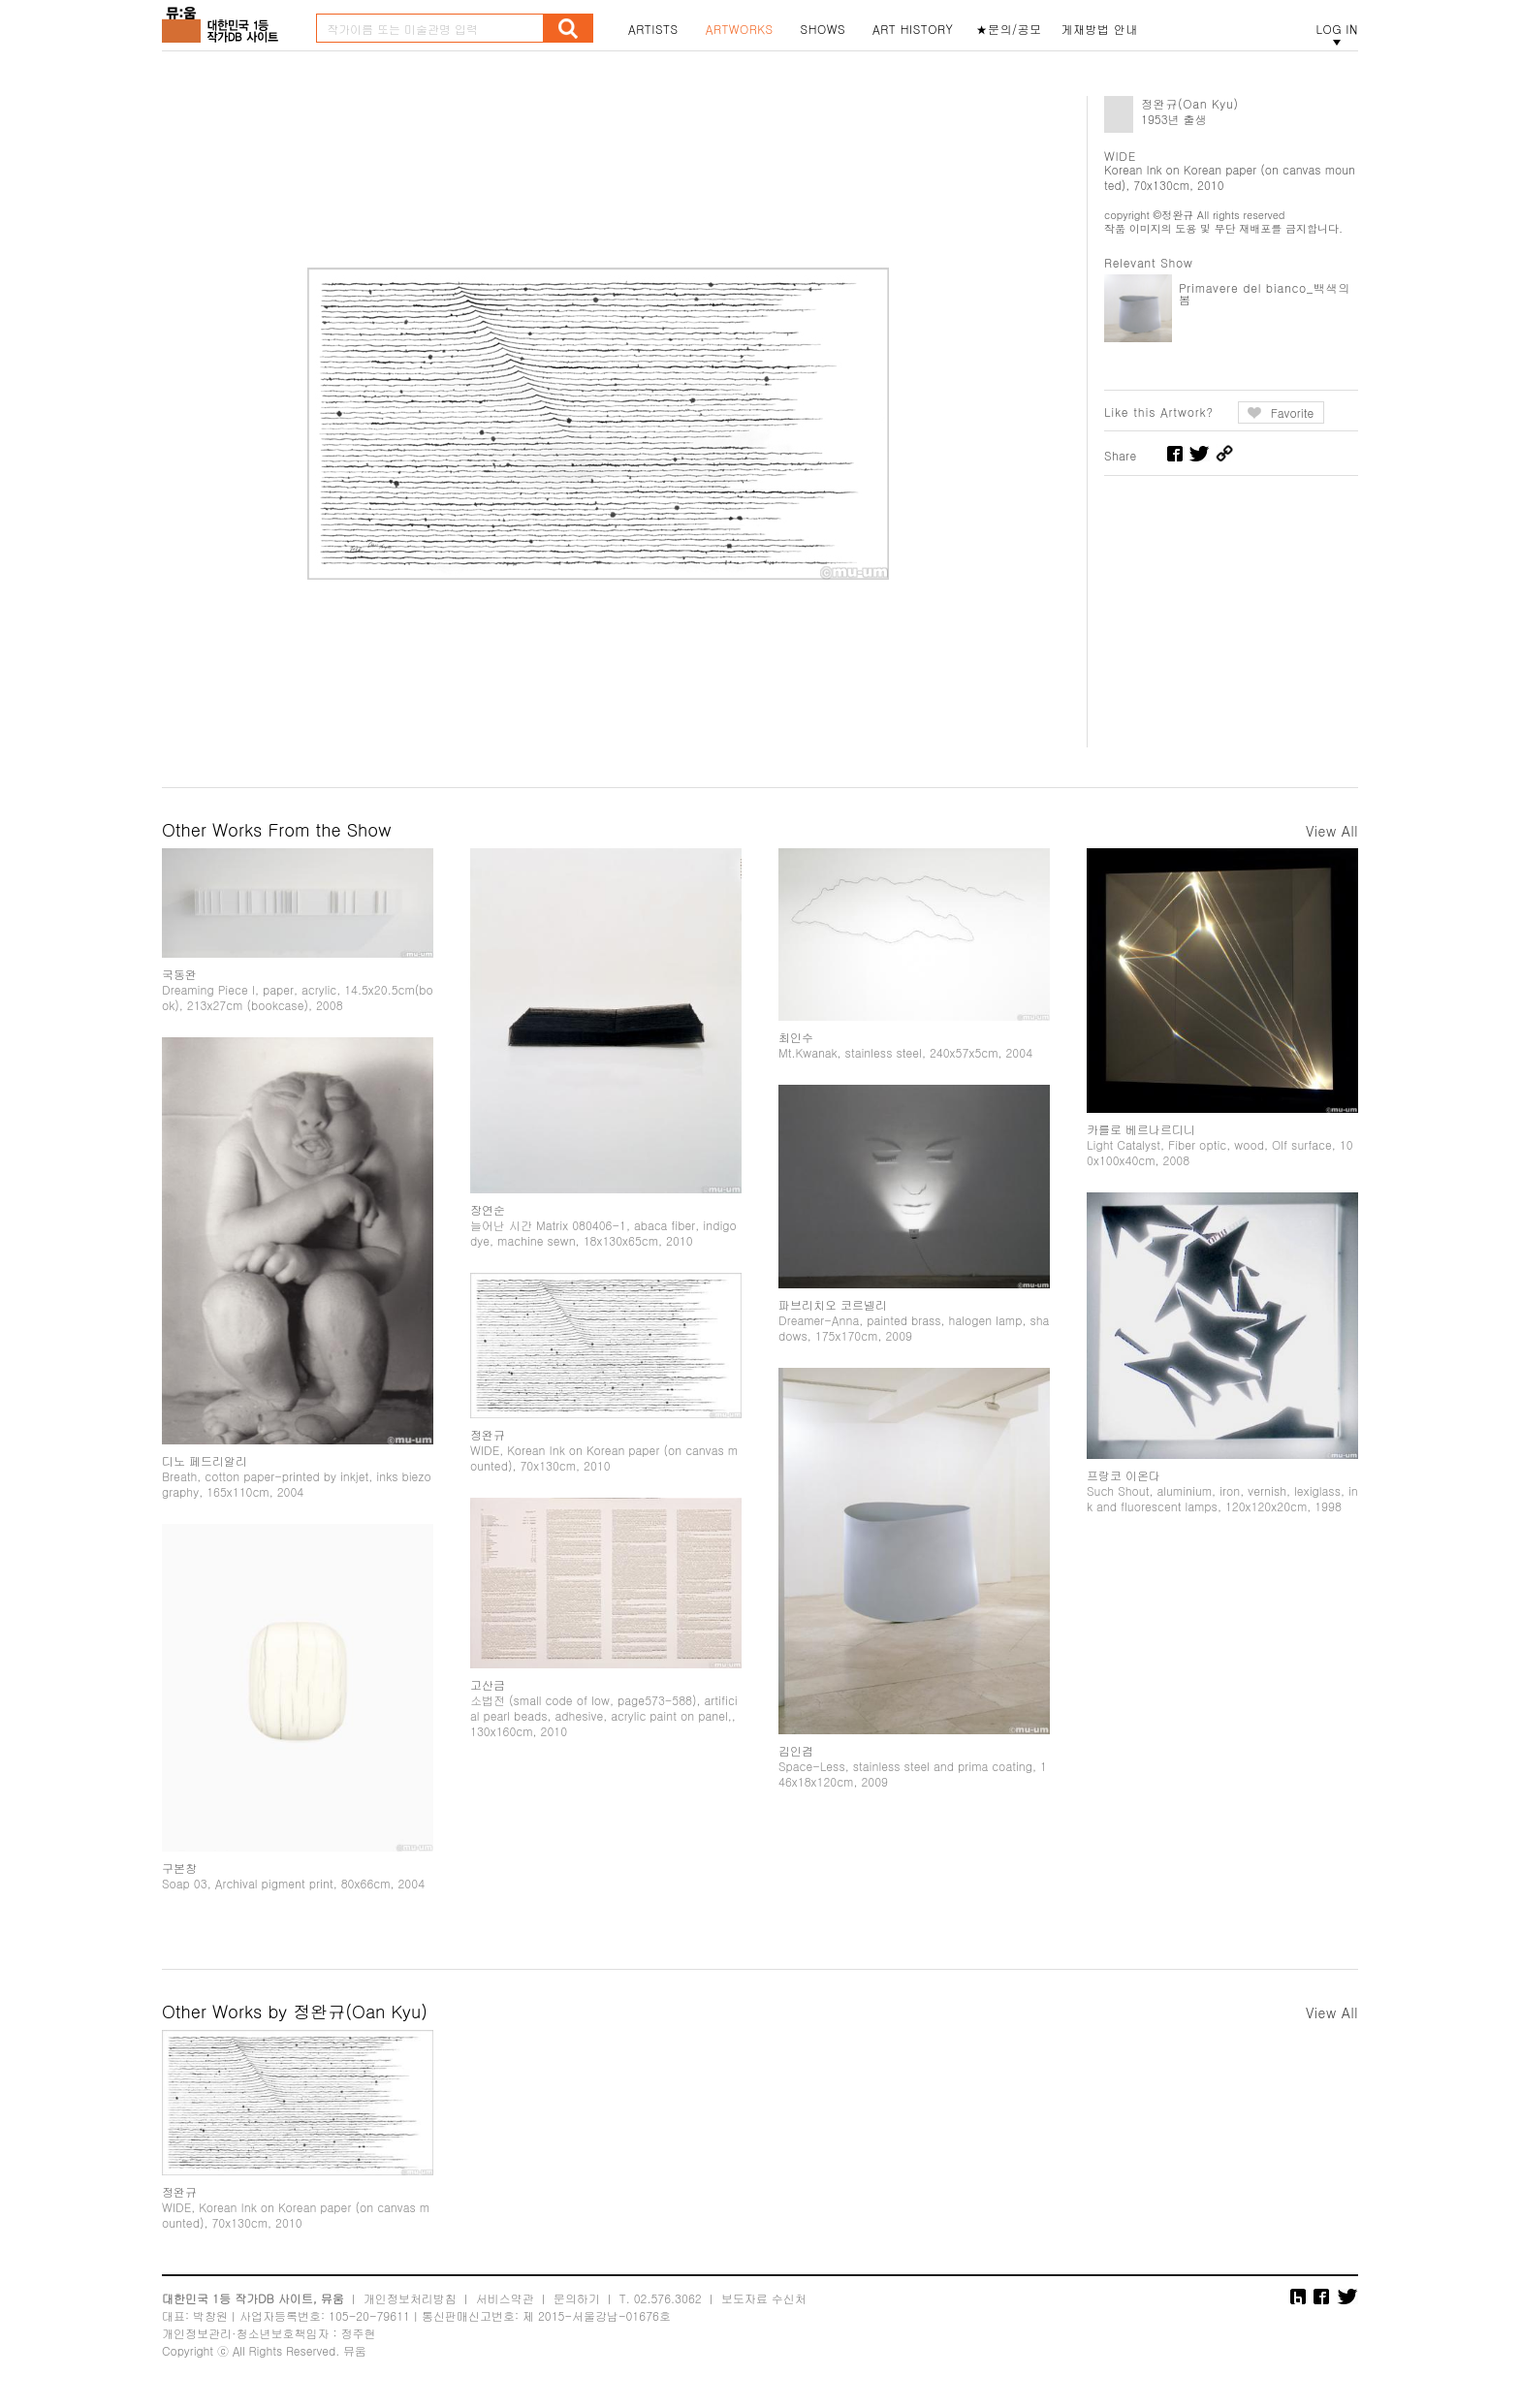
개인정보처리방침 (410, 2298)
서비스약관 (505, 2298)
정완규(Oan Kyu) (1190, 103)
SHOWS (823, 29)
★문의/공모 (1009, 29)
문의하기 (577, 2298)
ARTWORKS (740, 29)
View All (1332, 831)
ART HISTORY (913, 29)
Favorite (1292, 412)
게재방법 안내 (1100, 29)
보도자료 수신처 (764, 2298)
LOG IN (1336, 29)
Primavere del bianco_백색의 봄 (1264, 293)
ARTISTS (653, 29)
